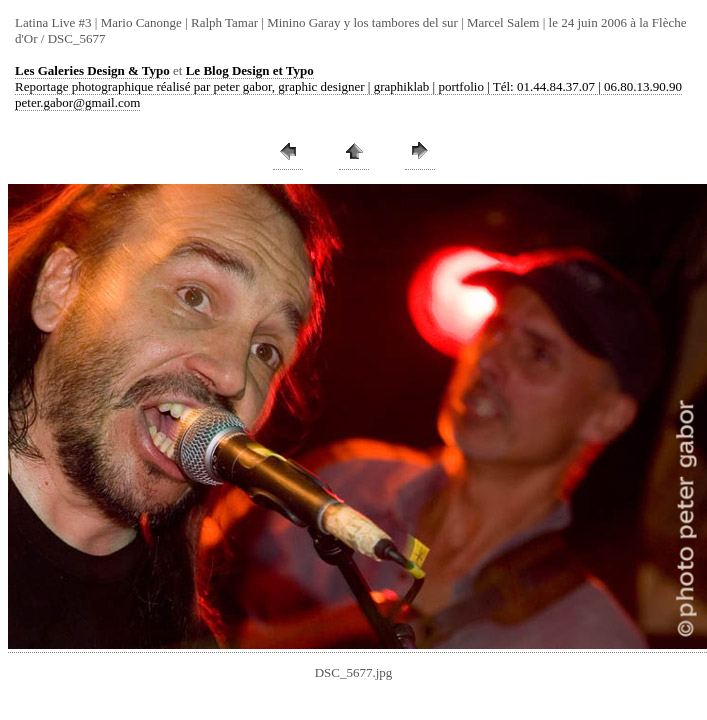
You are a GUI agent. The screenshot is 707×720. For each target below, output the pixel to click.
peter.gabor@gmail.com (77, 102)
